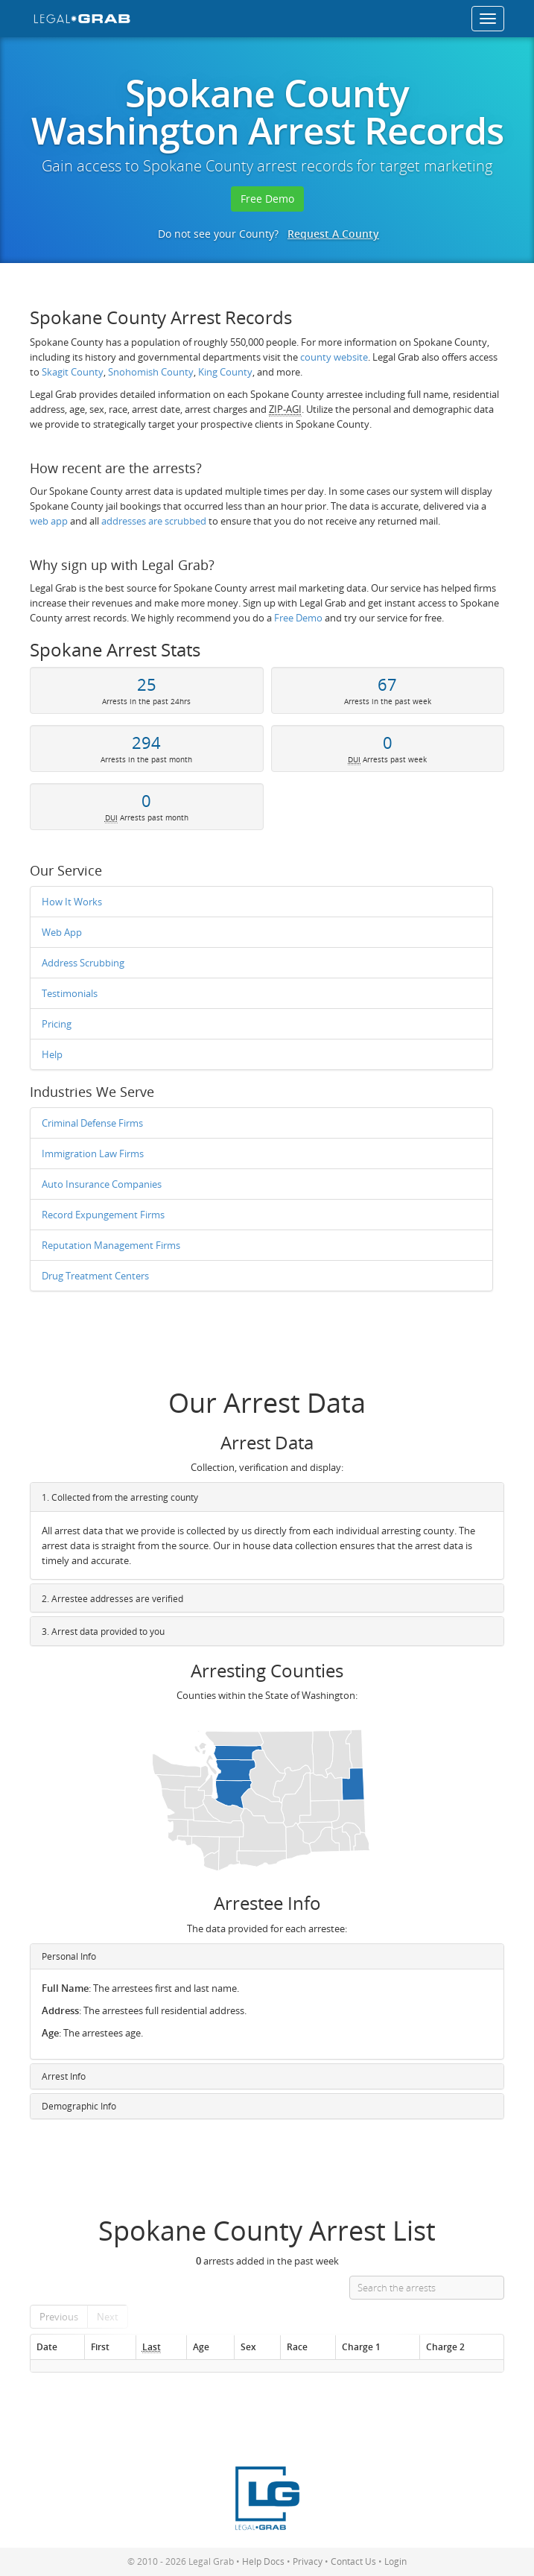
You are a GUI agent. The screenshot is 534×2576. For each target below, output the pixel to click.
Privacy (307, 2561)
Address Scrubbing (83, 962)
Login (395, 2561)
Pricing (56, 1024)
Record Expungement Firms (103, 1214)
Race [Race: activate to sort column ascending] (297, 2346)
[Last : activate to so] (161, 2347)
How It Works (72, 901)
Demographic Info (79, 2106)
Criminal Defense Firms (92, 1123)
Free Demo (267, 199)
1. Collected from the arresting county (120, 1497)
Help (52, 1054)
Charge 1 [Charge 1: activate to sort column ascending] (361, 2346)
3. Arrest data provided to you (103, 1631)
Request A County (333, 234)
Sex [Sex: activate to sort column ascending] (248, 2346)
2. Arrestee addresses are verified (112, 1598)
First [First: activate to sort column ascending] (100, 2346)
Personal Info (69, 1956)
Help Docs (263, 2561)
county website (334, 357)
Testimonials (70, 993)
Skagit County (73, 372)
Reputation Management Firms (111, 1245)
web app (49, 521)
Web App (62, 932)
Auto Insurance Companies (102, 1184)
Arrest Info (64, 2076)
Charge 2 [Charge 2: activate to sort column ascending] (445, 2346)
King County (225, 372)
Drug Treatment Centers (95, 1275)
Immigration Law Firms (93, 1153)
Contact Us (353, 2561)
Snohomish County (151, 372)
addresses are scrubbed (153, 521)
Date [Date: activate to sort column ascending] (46, 2346)
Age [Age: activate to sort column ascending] (201, 2346)
